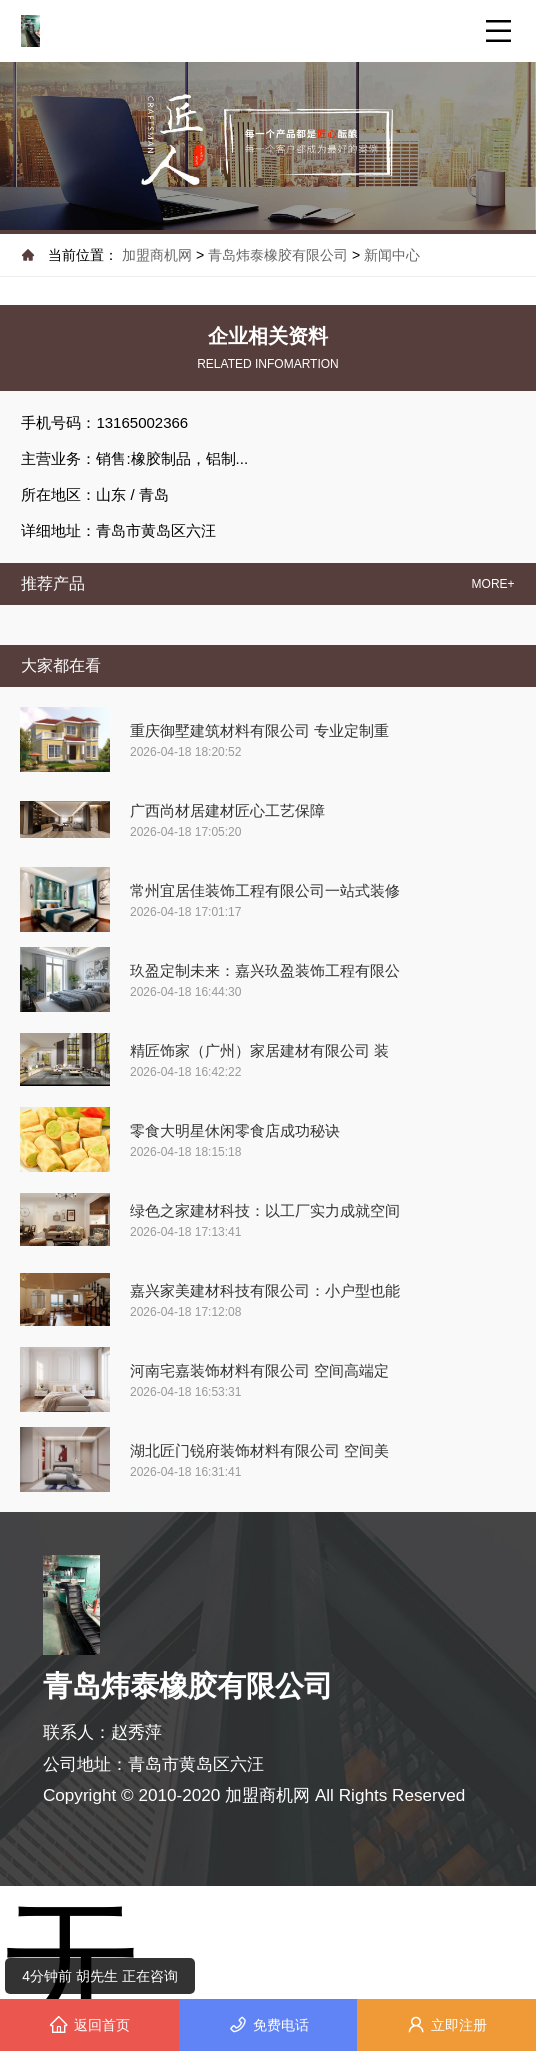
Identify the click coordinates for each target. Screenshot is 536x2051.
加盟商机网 (159, 255)
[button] (260, 182)
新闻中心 (392, 255)
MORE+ (493, 584)
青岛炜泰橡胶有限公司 (278, 255)
